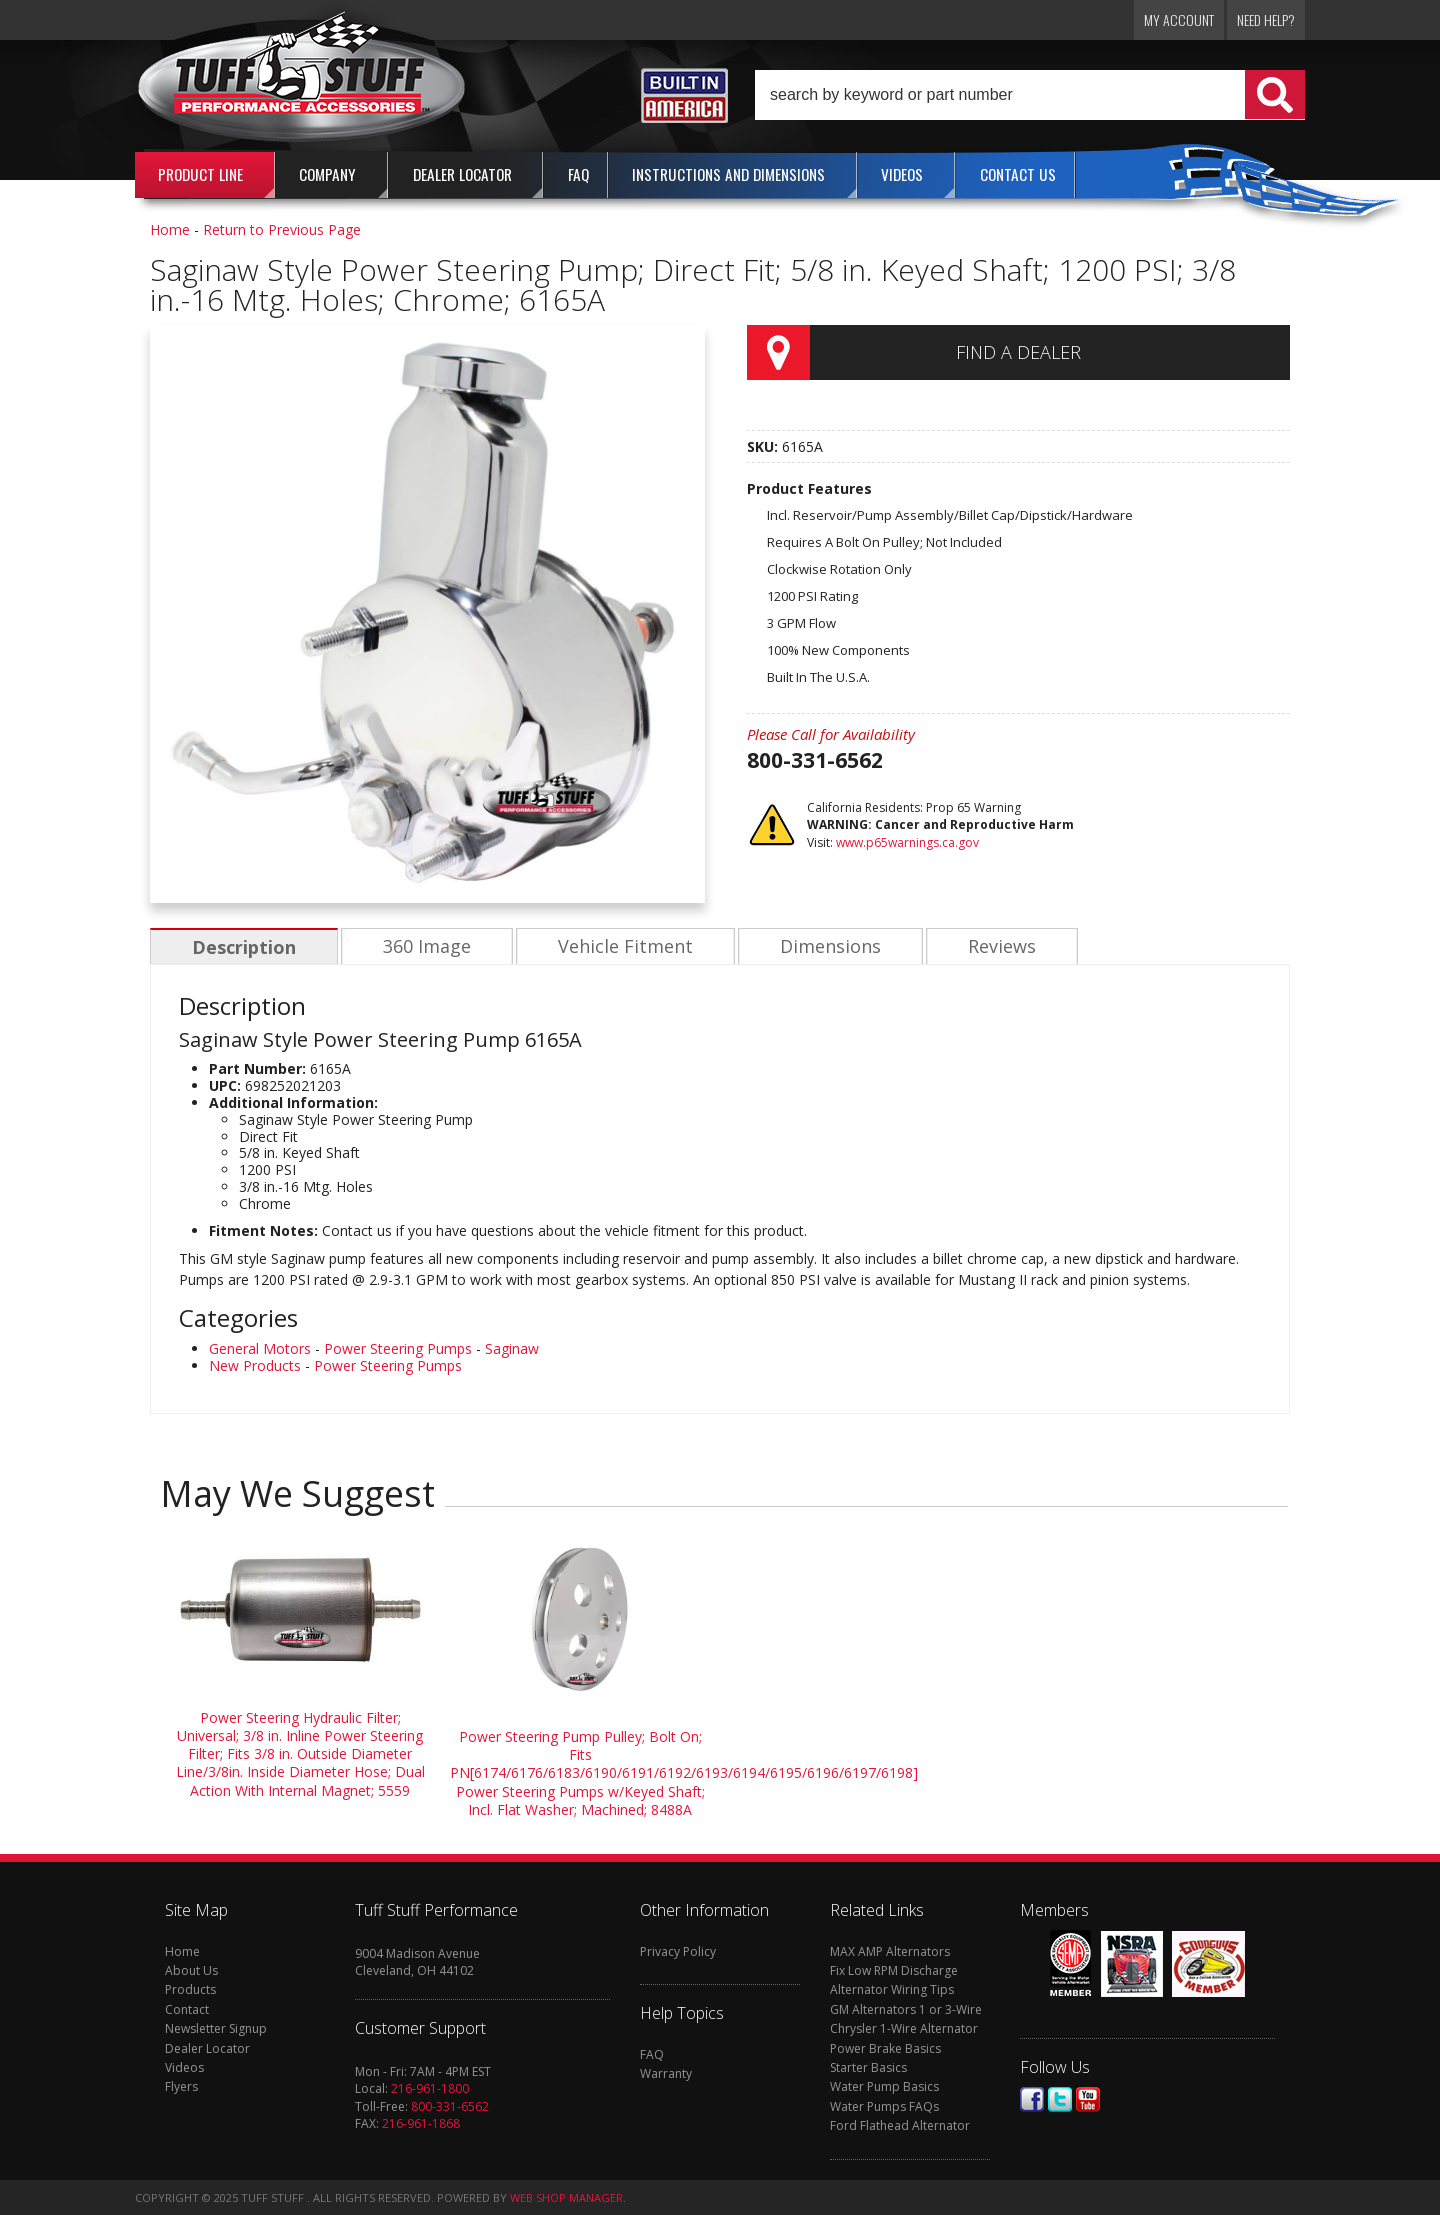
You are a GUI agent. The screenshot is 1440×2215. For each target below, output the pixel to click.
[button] (1030, 95)
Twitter (1060, 2099)
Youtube (1088, 2099)
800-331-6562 (450, 2106)
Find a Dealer (1018, 352)
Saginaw (512, 1348)
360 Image (424, 947)
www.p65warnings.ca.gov (907, 842)
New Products (255, 1365)
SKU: (764, 446)
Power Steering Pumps (398, 1348)
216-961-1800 (430, 2088)
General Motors (260, 1348)
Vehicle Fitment (620, 947)
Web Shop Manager (566, 2197)
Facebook (1032, 2099)
